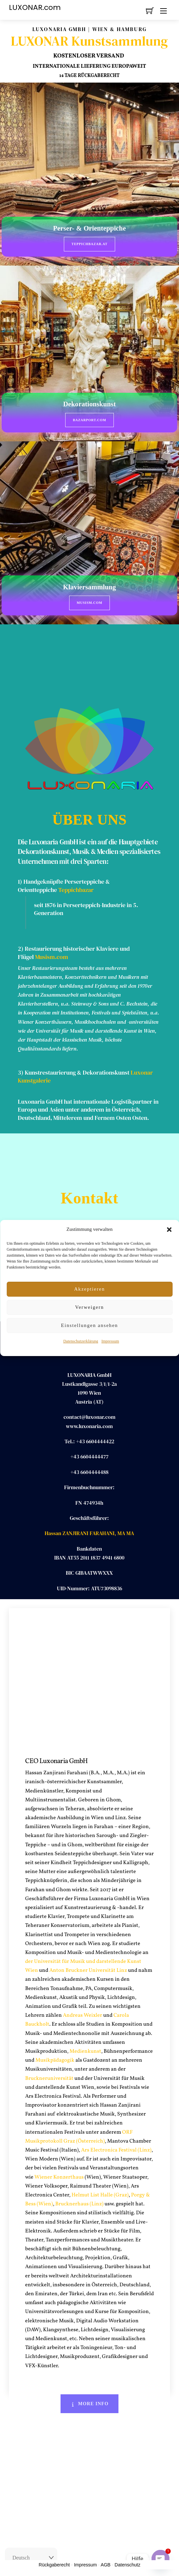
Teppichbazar (76, 890)
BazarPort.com (89, 420)
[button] (169, 1229)
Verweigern (89, 1307)
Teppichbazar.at (89, 244)
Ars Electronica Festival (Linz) (116, 2150)
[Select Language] (31, 2558)
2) (21, 949)
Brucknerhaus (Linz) (79, 2204)
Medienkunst (85, 2051)
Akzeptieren (89, 1289)
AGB (106, 2564)
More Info (89, 2404)
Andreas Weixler (82, 2015)
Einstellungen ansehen (89, 1325)
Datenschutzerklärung (80, 1341)
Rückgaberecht (54, 2564)
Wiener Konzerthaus (58, 2177)
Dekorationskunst (89, 404)
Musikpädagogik (54, 2060)
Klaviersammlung (89, 587)
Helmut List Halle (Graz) (100, 2195)
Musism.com (89, 603)
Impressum (110, 1341)
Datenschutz (127, 2564)
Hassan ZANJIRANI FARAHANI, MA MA (89, 1533)
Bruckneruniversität (49, 2078)
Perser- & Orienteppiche (89, 228)
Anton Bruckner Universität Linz (88, 1970)
